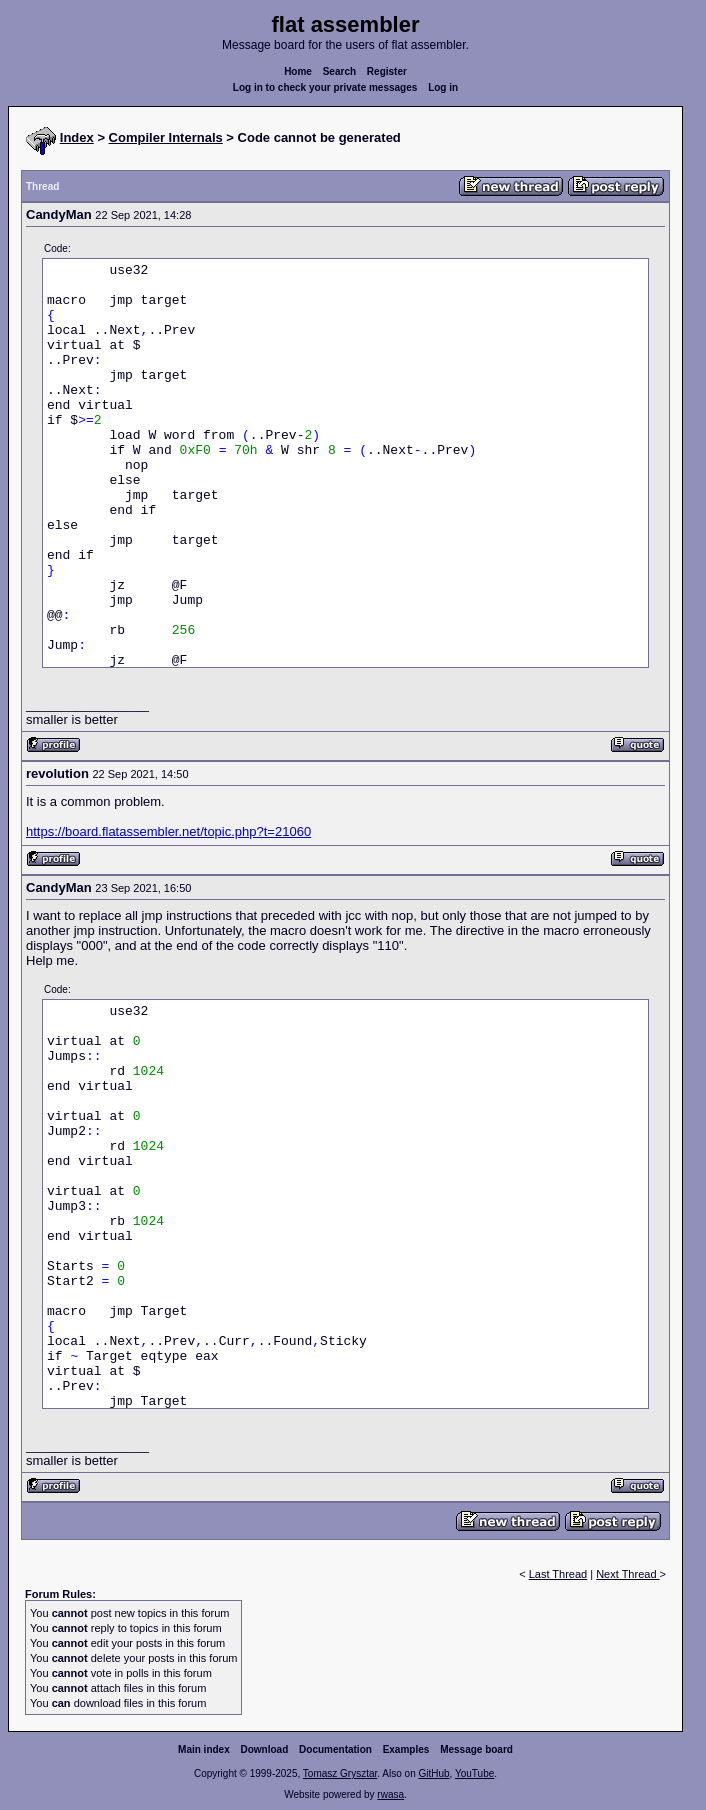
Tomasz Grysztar (340, 1773)
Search (339, 71)
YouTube (474, 1773)
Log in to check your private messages (325, 87)
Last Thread (558, 1574)
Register (387, 71)
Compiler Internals (166, 137)
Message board (476, 1749)
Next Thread (627, 1574)
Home (298, 71)
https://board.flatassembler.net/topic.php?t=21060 (168, 831)
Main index (204, 1749)
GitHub (433, 1773)
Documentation (335, 1749)
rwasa (390, 1794)
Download (265, 1749)
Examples (406, 1749)
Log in (443, 87)
